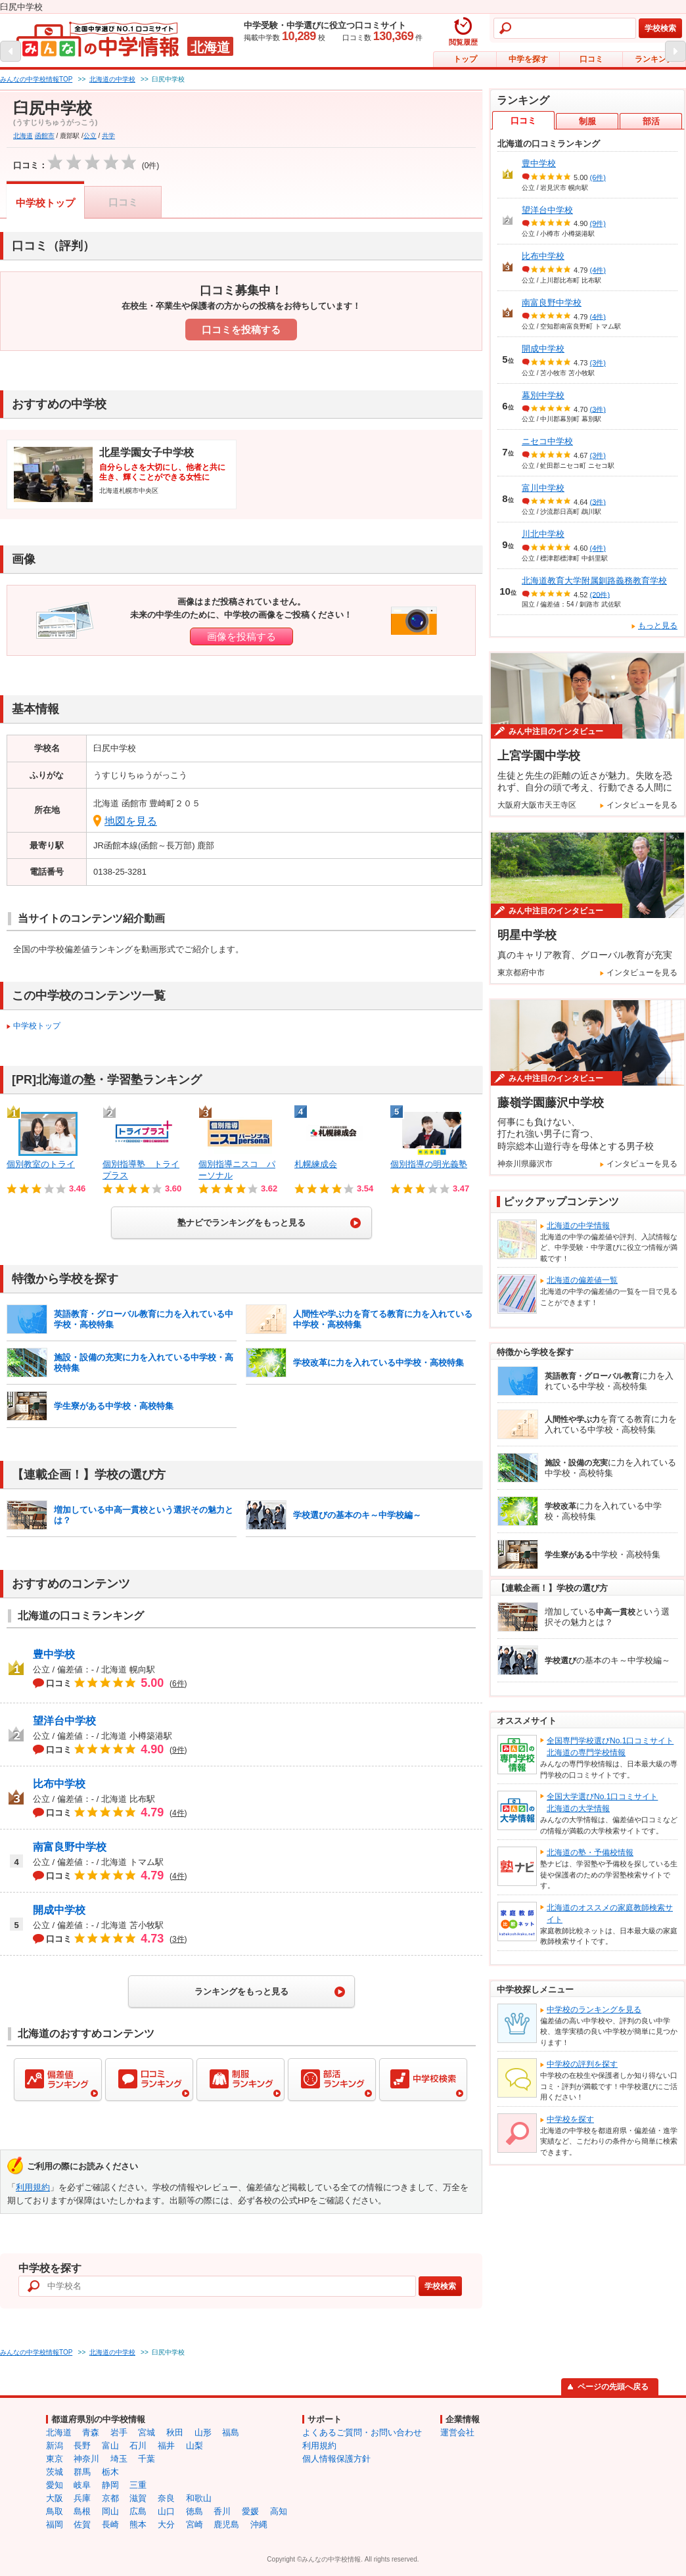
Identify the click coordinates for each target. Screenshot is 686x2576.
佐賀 (82, 2524)
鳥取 (54, 2511)
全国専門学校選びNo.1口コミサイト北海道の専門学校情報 (610, 1746)
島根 (82, 2511)
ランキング (654, 59)
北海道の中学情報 (578, 1225)
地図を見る (130, 821)
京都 (110, 2498)
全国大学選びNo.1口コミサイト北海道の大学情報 (602, 1802)
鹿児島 (226, 2524)
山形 (203, 2432)
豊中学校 (54, 1654)
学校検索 (660, 28)
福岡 (54, 2524)
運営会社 (457, 2432)
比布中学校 (59, 1783)
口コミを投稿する (241, 329)
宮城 (146, 2432)
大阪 (54, 2498)
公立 (90, 135)
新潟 (54, 2445)
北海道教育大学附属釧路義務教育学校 (594, 581)
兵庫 (82, 2498)
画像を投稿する (241, 636)
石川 (138, 2445)
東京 (54, 2459)
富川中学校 (543, 488)
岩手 (118, 2432)
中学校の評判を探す (582, 2064)
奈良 (166, 2498)
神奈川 (86, 2459)
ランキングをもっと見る (241, 1991)
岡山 (110, 2511)
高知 (278, 2511)
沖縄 (258, 2524)
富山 (110, 2445)
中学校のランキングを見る (594, 2009)
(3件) (598, 363)
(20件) (600, 594)
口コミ (591, 59)
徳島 (194, 2511)
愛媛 (250, 2511)
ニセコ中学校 (547, 441)
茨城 (54, 2472)
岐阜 (82, 2485)
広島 (138, 2511)
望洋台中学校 (64, 1720)
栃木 (110, 2472)
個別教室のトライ (41, 1164)
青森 (90, 2432)
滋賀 (138, 2498)
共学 (108, 135)
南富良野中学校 (69, 1846)
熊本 (138, 2524)
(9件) (598, 223)
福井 (166, 2445)
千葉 (146, 2459)
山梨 (194, 2445)
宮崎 (194, 2524)
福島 (230, 2432)
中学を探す (528, 59)
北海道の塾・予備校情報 (590, 1852)
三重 (138, 2485)
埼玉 (118, 2459)
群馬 (82, 2472)
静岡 (110, 2485)
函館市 (45, 135)
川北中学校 (543, 534)
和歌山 (199, 2498)
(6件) (598, 177)
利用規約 (33, 2187)
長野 (82, 2445)
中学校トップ (45, 202)
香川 (222, 2511)
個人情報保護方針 (336, 2459)
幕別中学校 (543, 395)
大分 (166, 2524)
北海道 (23, 135)
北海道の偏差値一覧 (582, 1280)
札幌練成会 (315, 1164)
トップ (465, 59)
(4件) (598, 270)
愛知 (54, 2485)
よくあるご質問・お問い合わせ (362, 2432)
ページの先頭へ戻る (613, 2386)
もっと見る (657, 625)
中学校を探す (570, 2119)
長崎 (110, 2524)
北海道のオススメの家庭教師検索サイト (610, 1913)
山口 (166, 2511)
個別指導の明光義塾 (428, 1164)
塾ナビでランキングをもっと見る (241, 1223)
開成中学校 (59, 1910)
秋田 (174, 2432)
